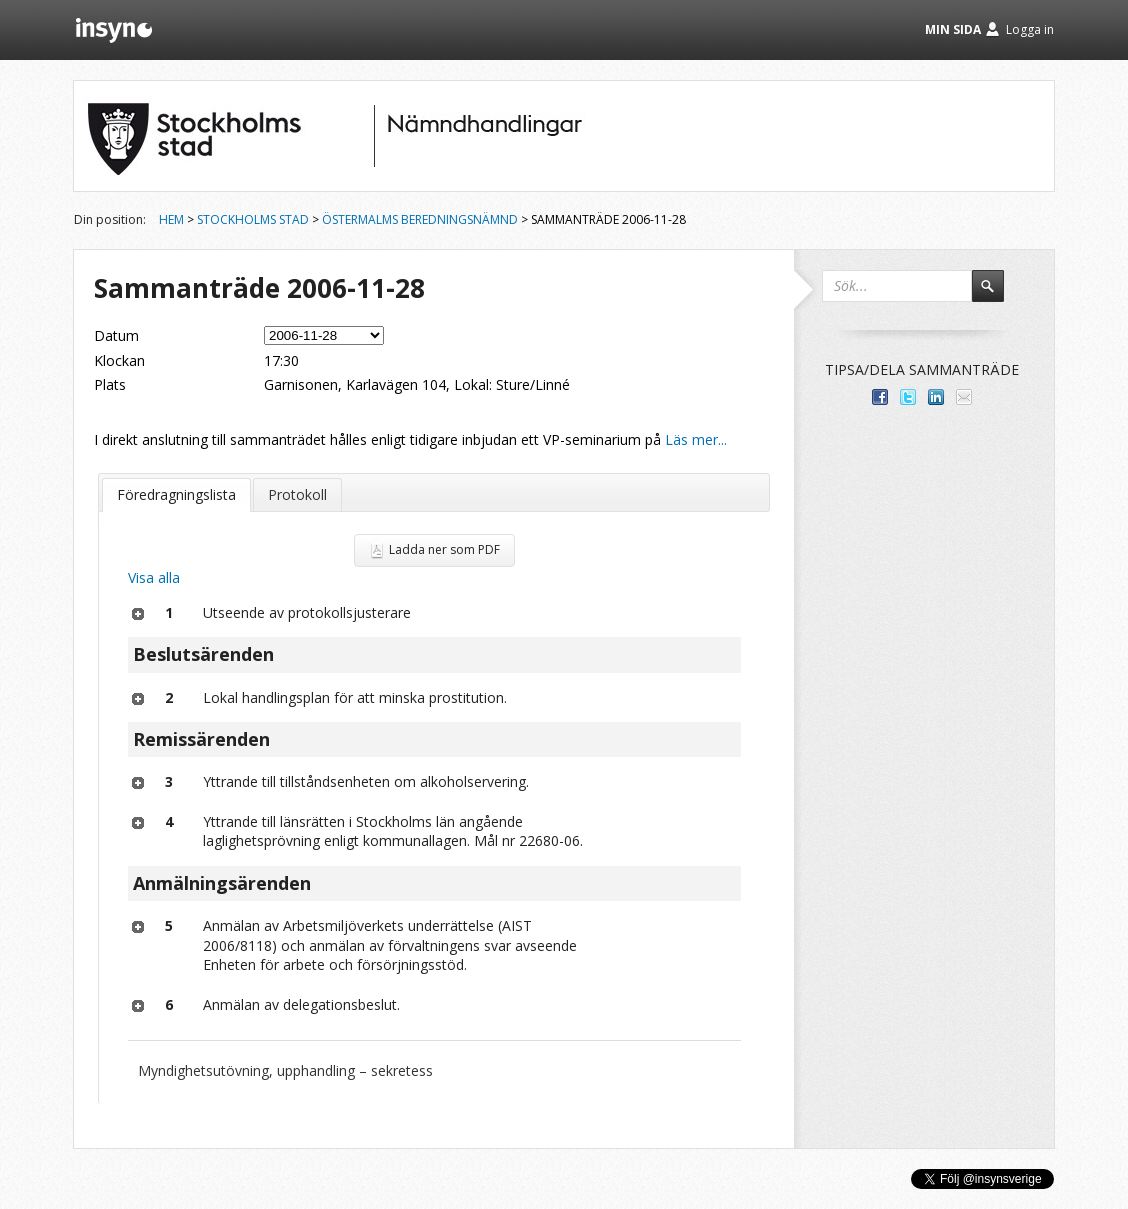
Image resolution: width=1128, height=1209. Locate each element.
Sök (997, 295)
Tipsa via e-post (964, 397)
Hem (171, 219)
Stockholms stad (253, 219)
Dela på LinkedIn (936, 397)
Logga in (1030, 29)
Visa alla (154, 577)
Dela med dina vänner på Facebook (880, 397)
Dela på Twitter (908, 397)
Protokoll (297, 494)
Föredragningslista (176, 494)
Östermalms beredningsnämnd (420, 219)
